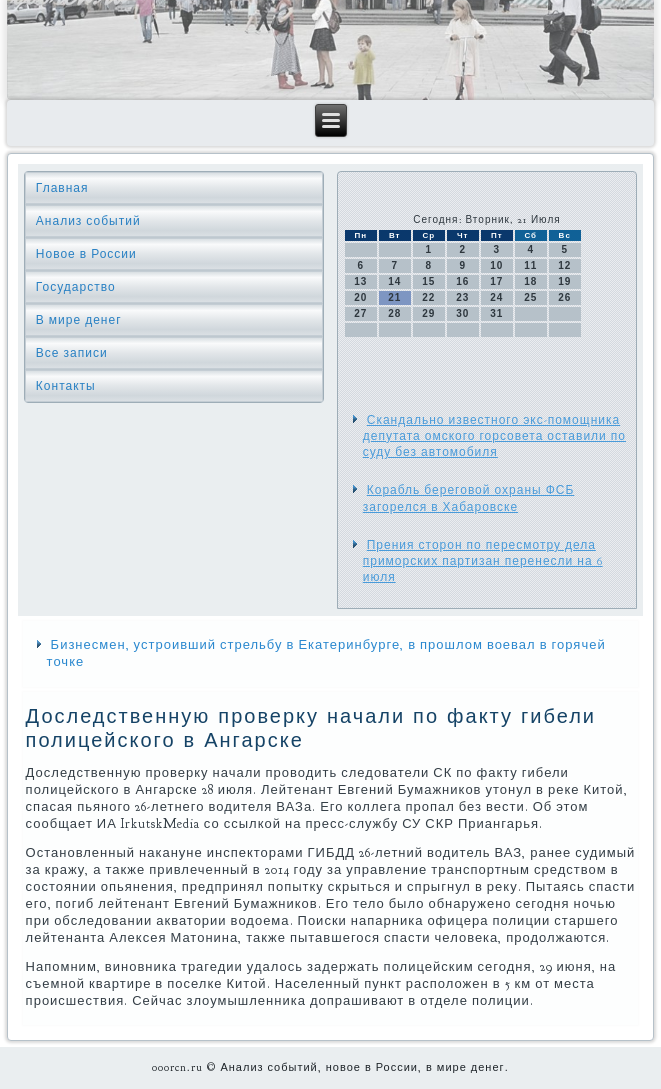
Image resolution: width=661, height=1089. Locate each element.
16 (462, 281)
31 (496, 313)
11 (530, 265)
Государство (76, 287)
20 (360, 297)
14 (394, 281)
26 (564, 297)
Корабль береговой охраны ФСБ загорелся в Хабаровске (469, 498)
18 (530, 281)
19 (564, 281)
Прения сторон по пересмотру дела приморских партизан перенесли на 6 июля (483, 561)
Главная (62, 188)
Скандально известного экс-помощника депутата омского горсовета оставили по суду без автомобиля (494, 436)
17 (496, 281)
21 (394, 297)
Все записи (72, 353)
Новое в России (86, 254)
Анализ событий (88, 221)
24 (496, 297)
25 (530, 297)
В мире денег (79, 320)
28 (394, 313)
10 (496, 265)
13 (360, 281)
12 (564, 265)
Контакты (66, 386)
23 (462, 297)
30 (462, 313)
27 (360, 313)
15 (428, 281)
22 (428, 297)
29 (428, 313)
